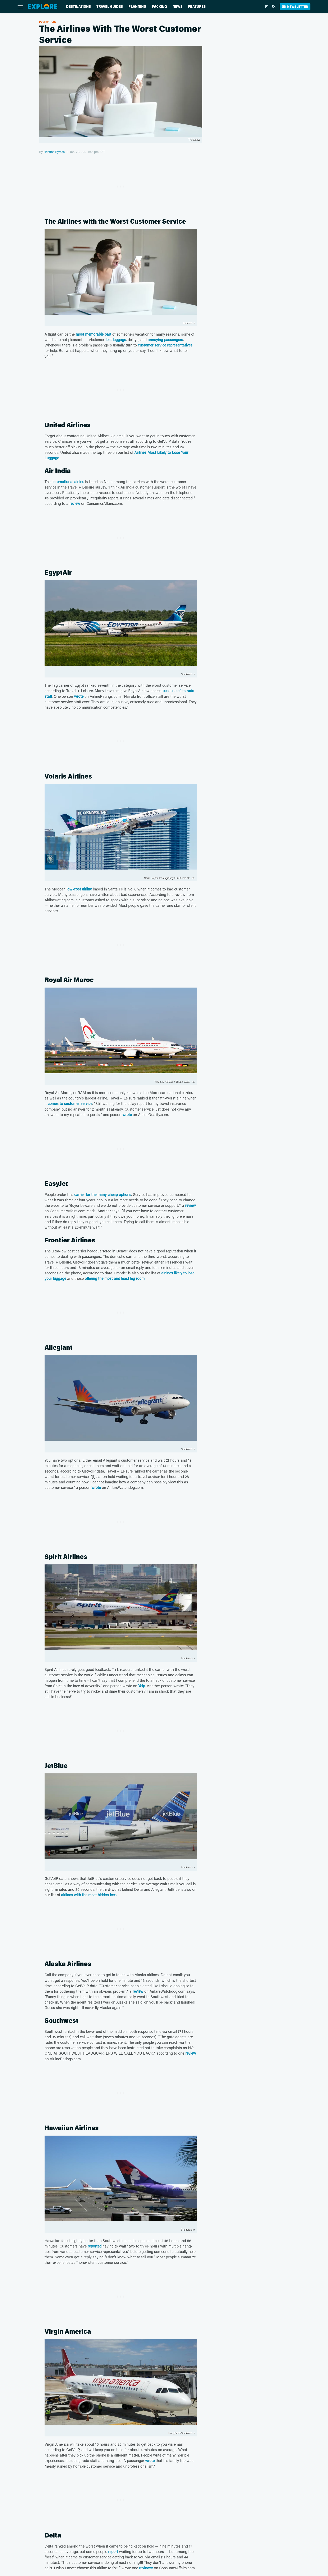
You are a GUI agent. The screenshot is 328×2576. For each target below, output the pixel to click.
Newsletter (295, 7)
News (177, 6)
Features (197, 6)
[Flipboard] (266, 6)
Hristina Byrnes (54, 152)
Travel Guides (109, 6)
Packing (159, 6)
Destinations (78, 6)
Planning (137, 6)
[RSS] (273, 6)
